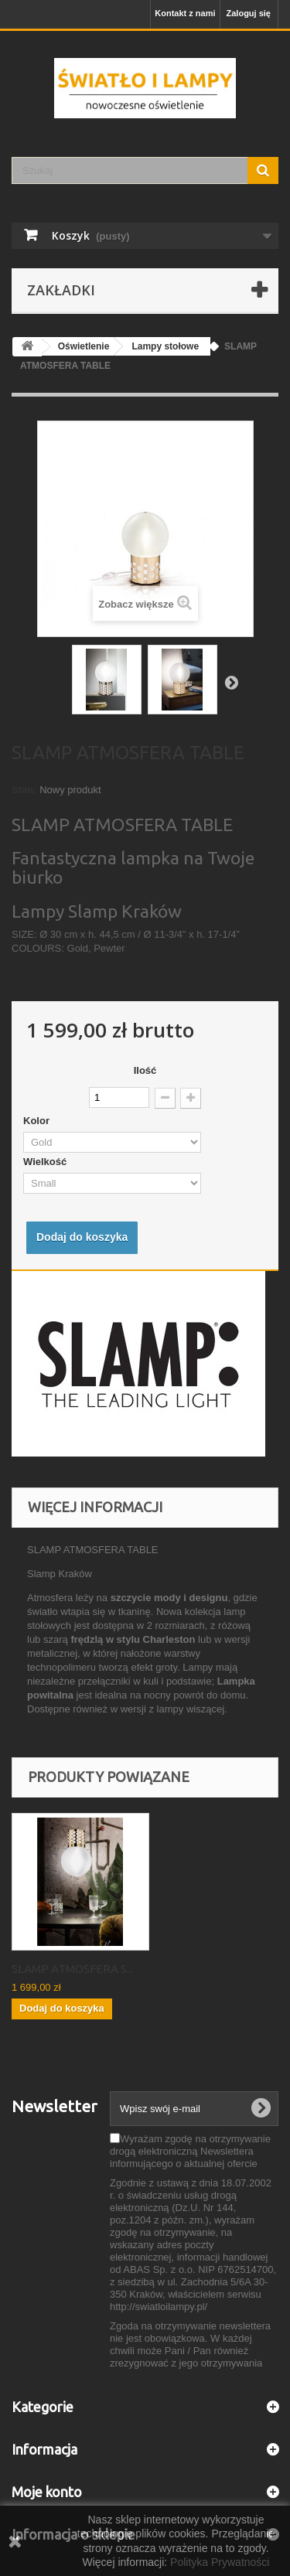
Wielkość (47, 1161)
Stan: (24, 790)
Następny (231, 682)
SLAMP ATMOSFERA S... (73, 1968)
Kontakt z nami (185, 13)
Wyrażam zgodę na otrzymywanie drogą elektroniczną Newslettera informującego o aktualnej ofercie (190, 2151)
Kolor (38, 1120)
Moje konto (47, 2491)
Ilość (145, 1070)
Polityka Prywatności (219, 2562)
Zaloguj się (249, 13)
